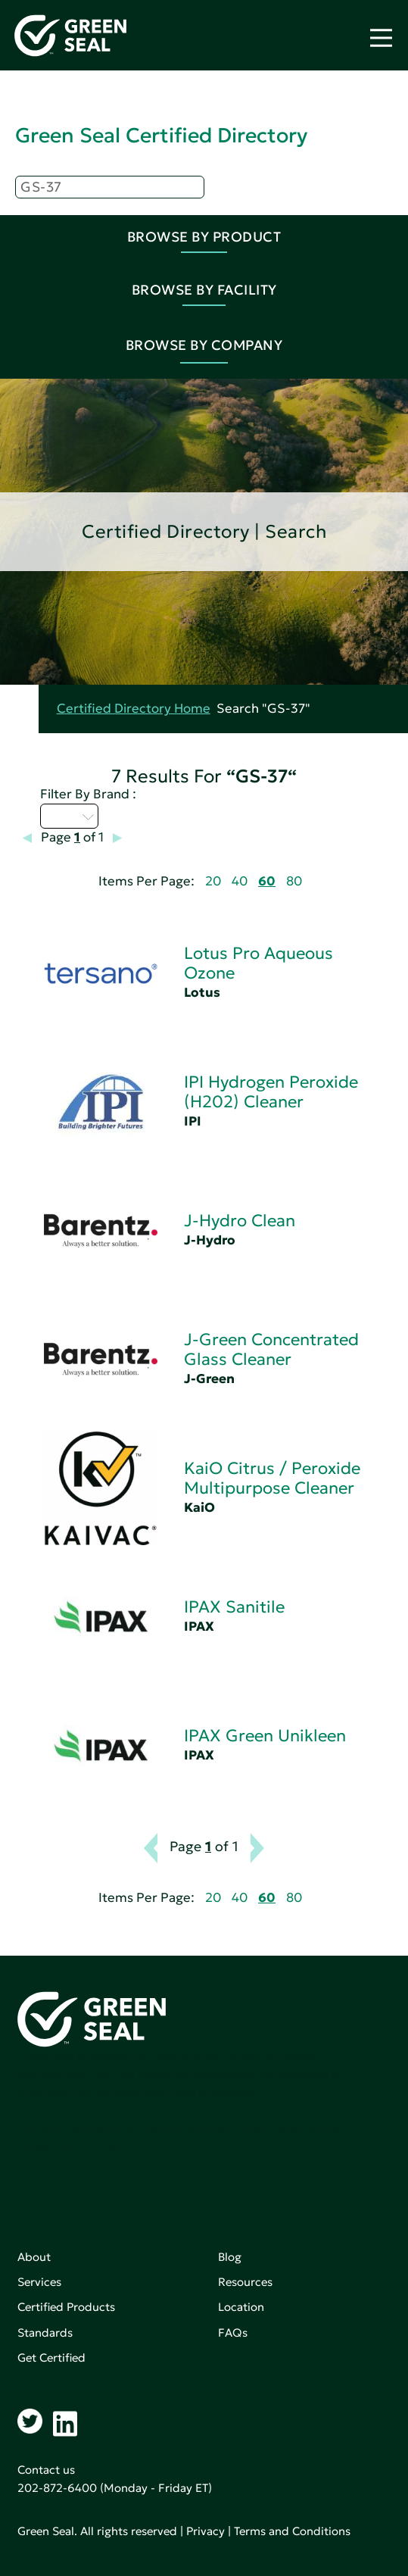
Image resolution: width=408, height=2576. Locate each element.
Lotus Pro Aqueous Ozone (258, 963)
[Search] (109, 187)
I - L (69, 816)
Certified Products (66, 2307)
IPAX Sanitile (234, 1607)
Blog (229, 2257)
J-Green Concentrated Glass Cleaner (271, 1349)
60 (267, 881)
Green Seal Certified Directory (161, 135)
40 (240, 881)
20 (213, 881)
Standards (45, 2332)
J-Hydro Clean (239, 1220)
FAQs (233, 2332)
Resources (245, 2282)
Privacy (205, 2531)
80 (294, 881)
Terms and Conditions (292, 2531)
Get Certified (51, 2357)
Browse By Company (204, 345)
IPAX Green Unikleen (265, 1735)
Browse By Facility (204, 289)
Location (241, 2307)
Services (39, 2282)
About (34, 2257)
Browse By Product (204, 236)
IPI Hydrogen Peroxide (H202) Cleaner (271, 1092)
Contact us (46, 2469)
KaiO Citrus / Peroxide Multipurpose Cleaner (272, 1478)
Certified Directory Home (133, 709)
